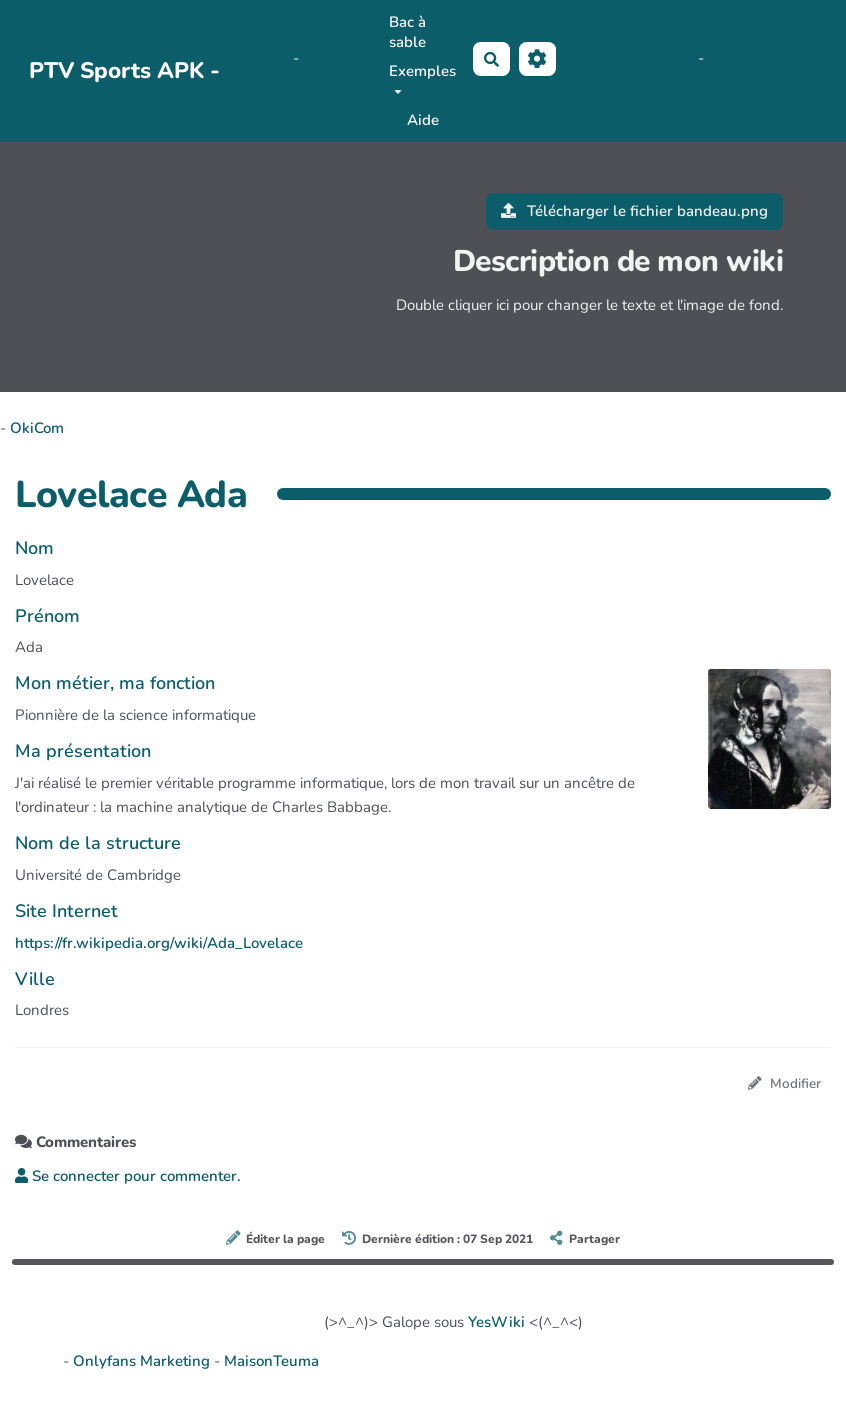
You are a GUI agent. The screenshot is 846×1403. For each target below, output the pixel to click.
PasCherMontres (292, 82)
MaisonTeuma (271, 1361)
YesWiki (496, 1322)
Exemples (422, 77)
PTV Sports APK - (124, 70)
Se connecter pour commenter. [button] (128, 1176)
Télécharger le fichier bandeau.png (635, 211)
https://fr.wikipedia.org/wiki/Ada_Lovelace (159, 943)
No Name (591, 58)
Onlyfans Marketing (143, 1361)
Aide (423, 120)
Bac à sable (407, 32)
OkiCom (264, 58)
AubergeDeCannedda (542, 88)
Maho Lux (660, 58)
